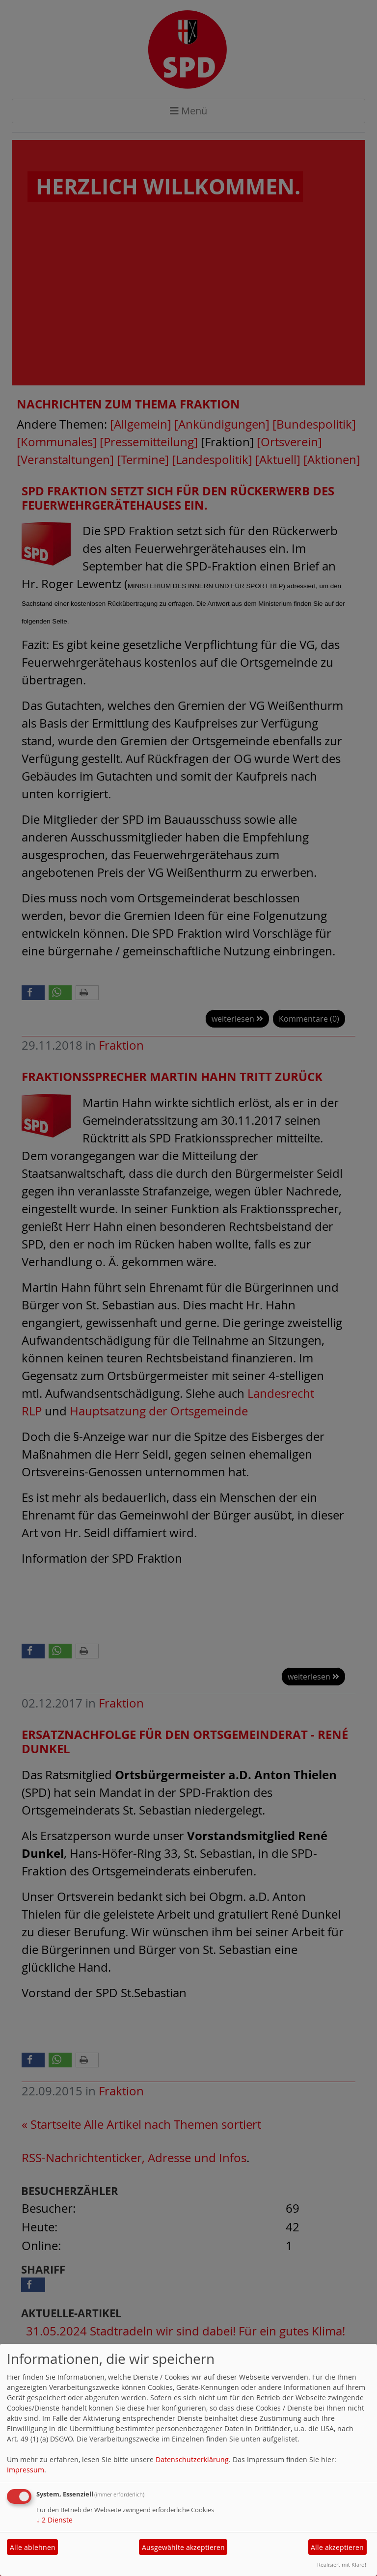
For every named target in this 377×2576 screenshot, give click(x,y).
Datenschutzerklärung (192, 2459)
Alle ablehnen (32, 2547)
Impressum (25, 2469)
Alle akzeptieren (337, 2547)
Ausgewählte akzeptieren (183, 2547)
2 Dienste (54, 2519)
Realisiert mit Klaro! (341, 2564)
